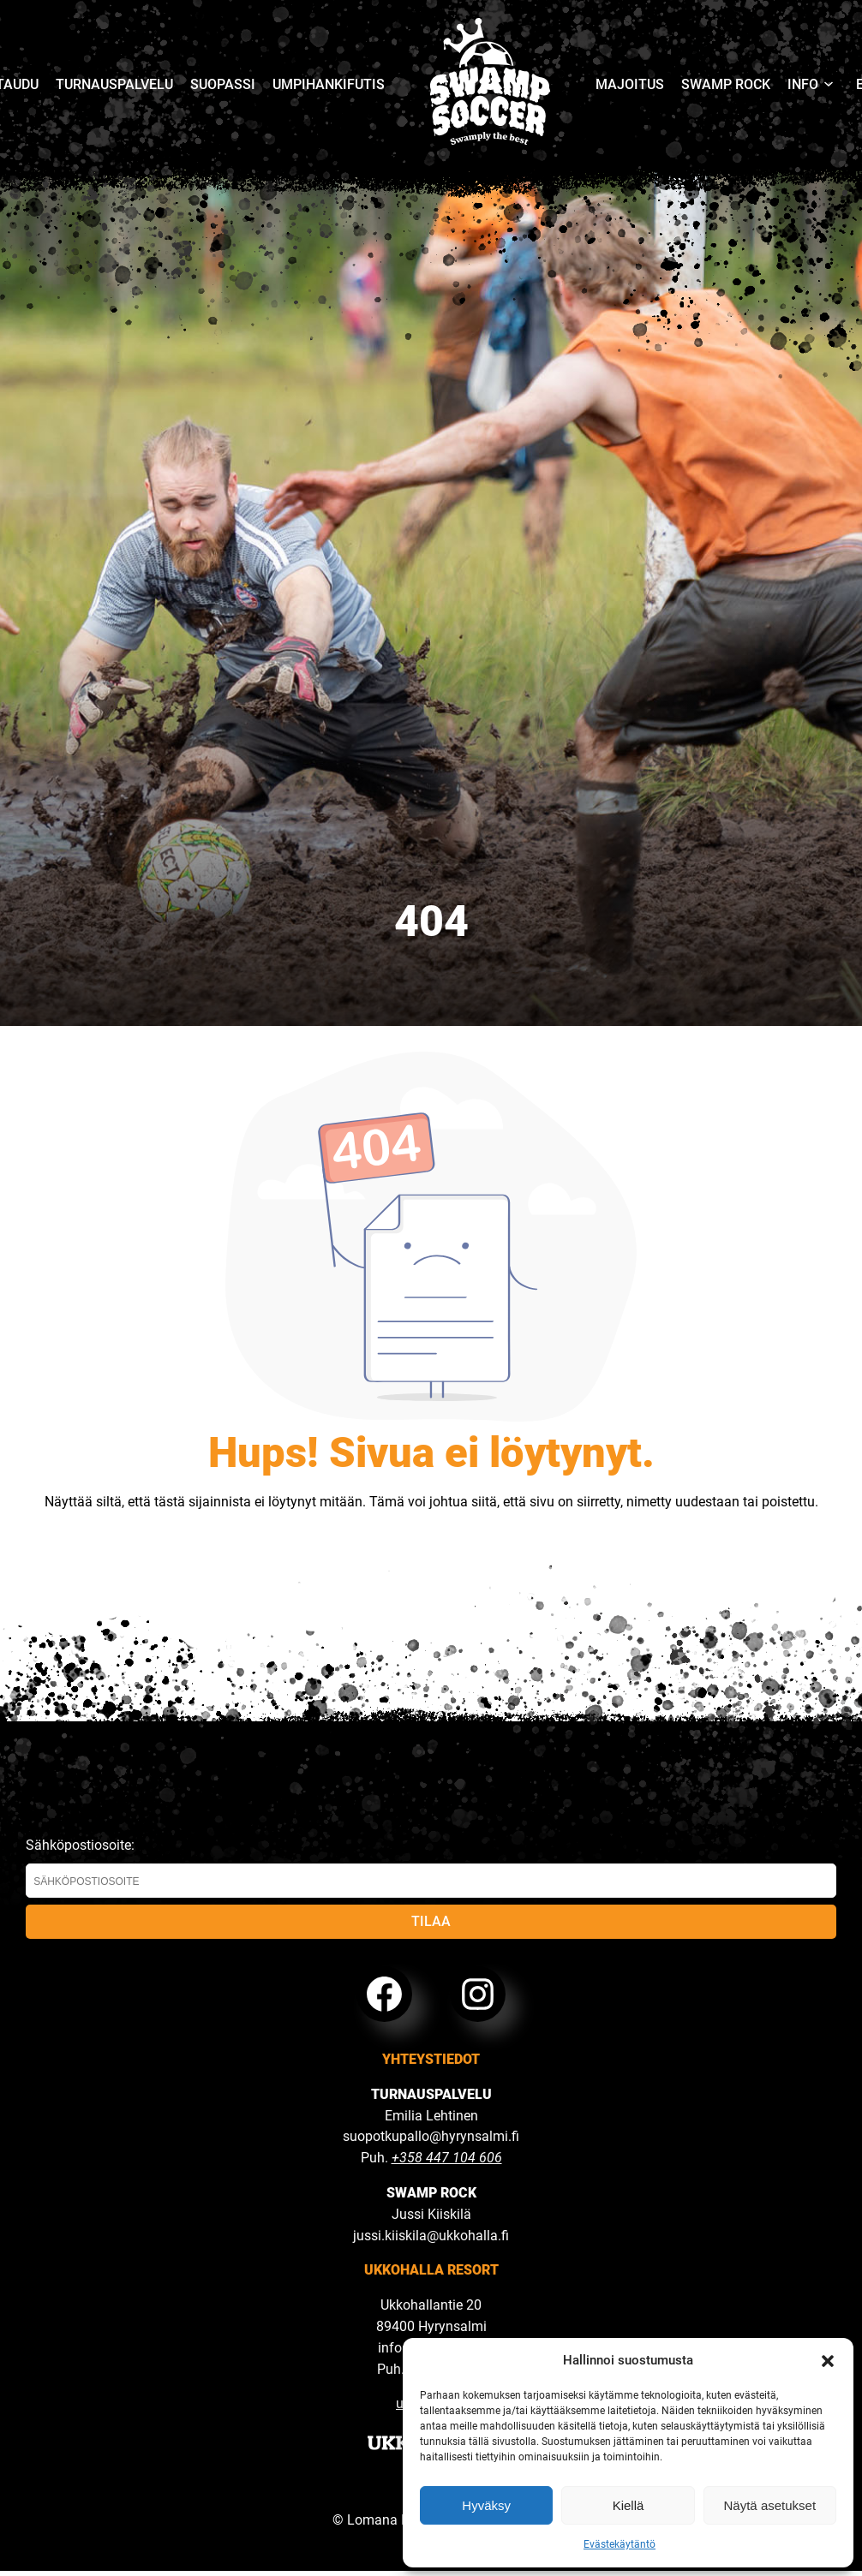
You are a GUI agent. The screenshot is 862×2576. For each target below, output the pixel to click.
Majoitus (630, 84)
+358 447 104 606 (447, 2158)
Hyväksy (486, 2505)
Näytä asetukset (770, 2505)
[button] (827, 2361)
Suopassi (222, 84)
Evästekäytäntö (619, 2544)
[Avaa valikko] (828, 84)
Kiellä (628, 2505)
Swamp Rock (725, 84)
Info (802, 84)
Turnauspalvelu (114, 84)
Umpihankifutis (328, 84)
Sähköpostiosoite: (431, 1867)
